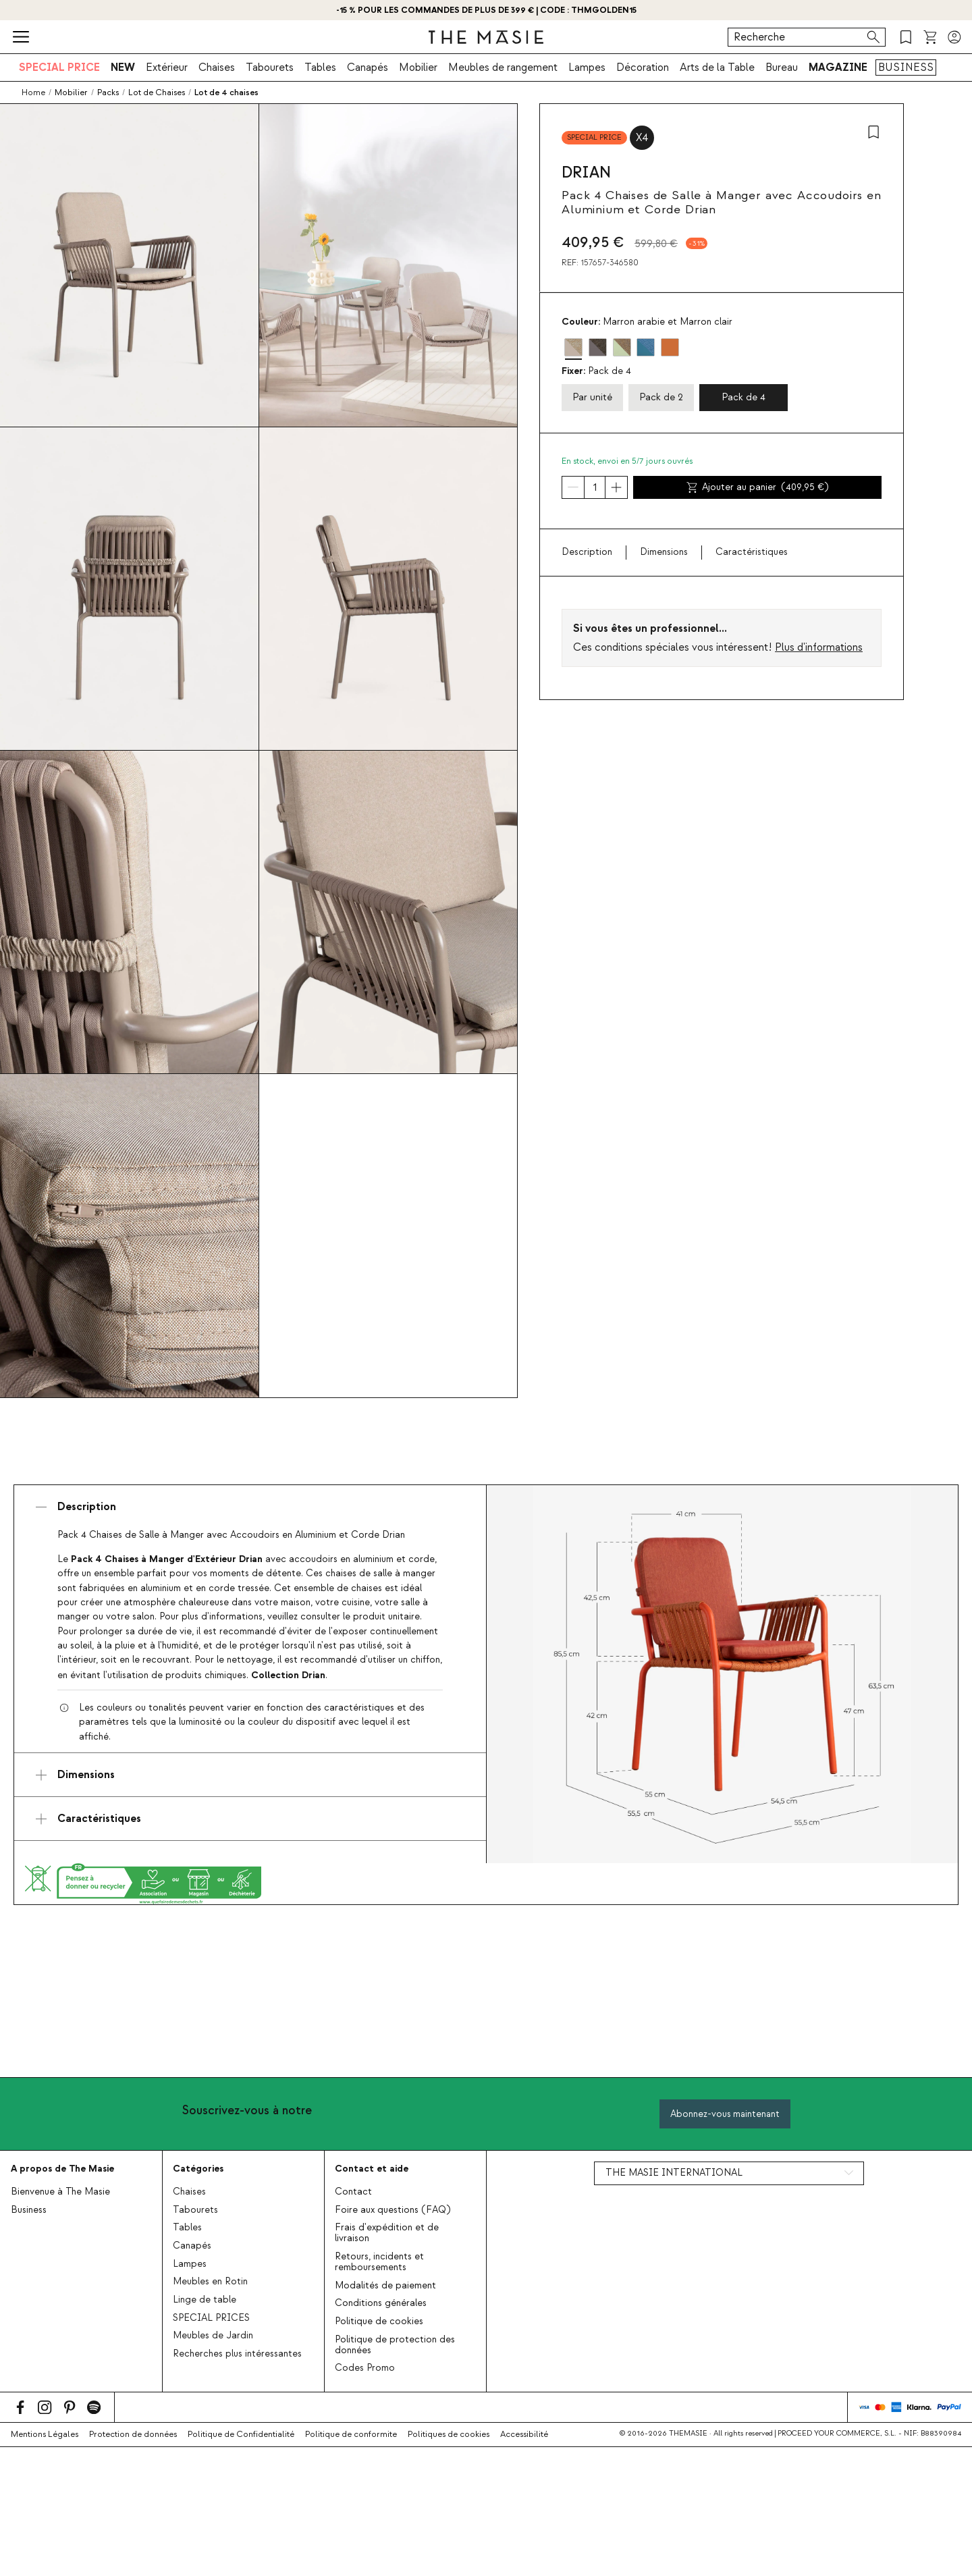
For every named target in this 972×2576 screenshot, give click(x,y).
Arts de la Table (717, 67)
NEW (123, 67)
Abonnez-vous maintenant (725, 2114)
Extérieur (167, 67)
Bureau (781, 67)
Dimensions (664, 552)
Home (33, 92)
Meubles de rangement (503, 67)
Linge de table (204, 2300)
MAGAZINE (838, 67)
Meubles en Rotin (210, 2282)
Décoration (642, 67)
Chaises (216, 67)
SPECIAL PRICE (59, 67)
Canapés (367, 67)
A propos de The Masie (62, 2168)
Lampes (586, 67)
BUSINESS (906, 67)
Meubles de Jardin (213, 2336)
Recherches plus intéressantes (237, 2354)
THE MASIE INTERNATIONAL (673, 2173)
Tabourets (270, 67)
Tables (320, 67)
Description (587, 552)
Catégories (198, 2168)
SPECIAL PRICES (211, 2318)
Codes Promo (365, 2368)
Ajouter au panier (757, 487)
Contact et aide (371, 2168)
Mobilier (418, 67)
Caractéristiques (752, 552)
